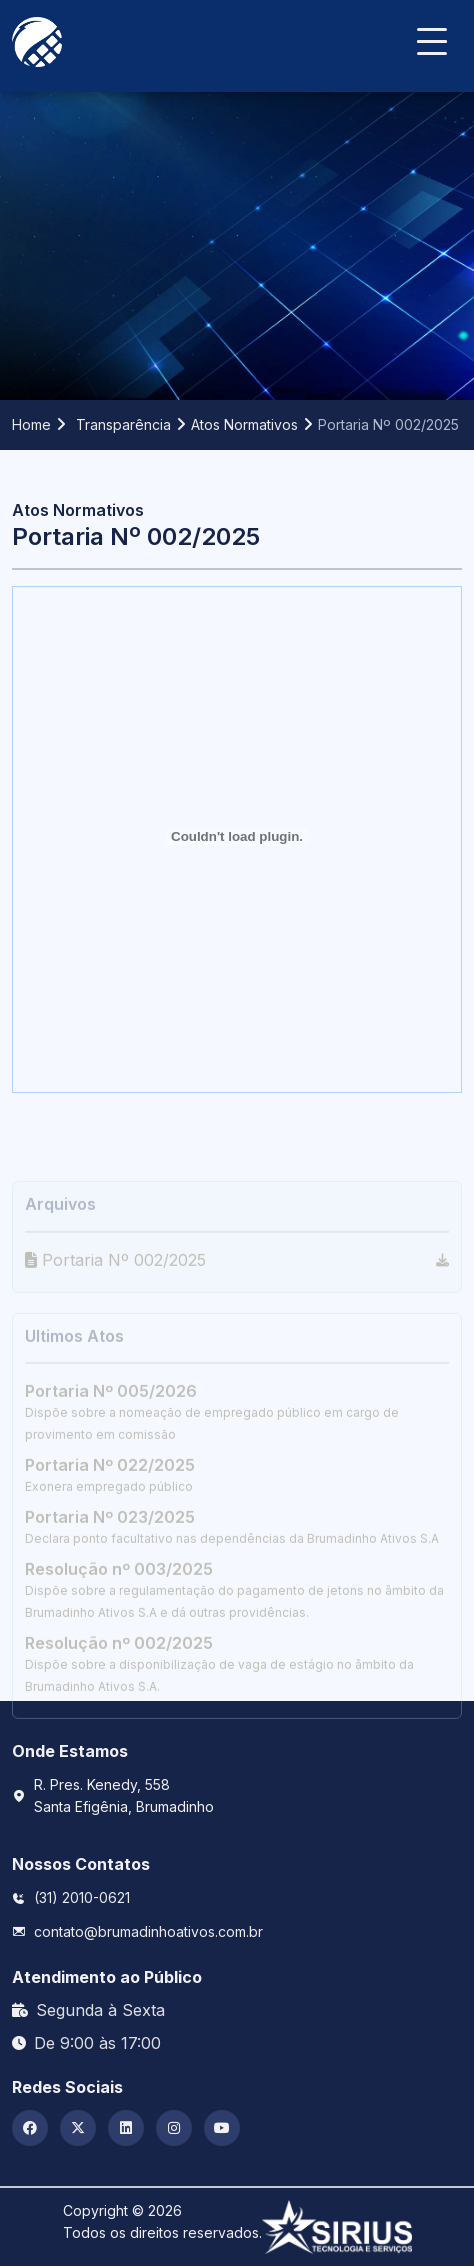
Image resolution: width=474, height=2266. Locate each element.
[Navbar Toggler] (432, 32)
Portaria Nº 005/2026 (111, 1450)
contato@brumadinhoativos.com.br (148, 1931)
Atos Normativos (244, 424)
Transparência (123, 424)
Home (31, 424)
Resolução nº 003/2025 (119, 1628)
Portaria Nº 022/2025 (110, 1524)
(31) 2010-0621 (82, 1897)
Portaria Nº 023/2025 (110, 1576)
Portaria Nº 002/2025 (115, 1318)
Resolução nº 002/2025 (119, 1702)
